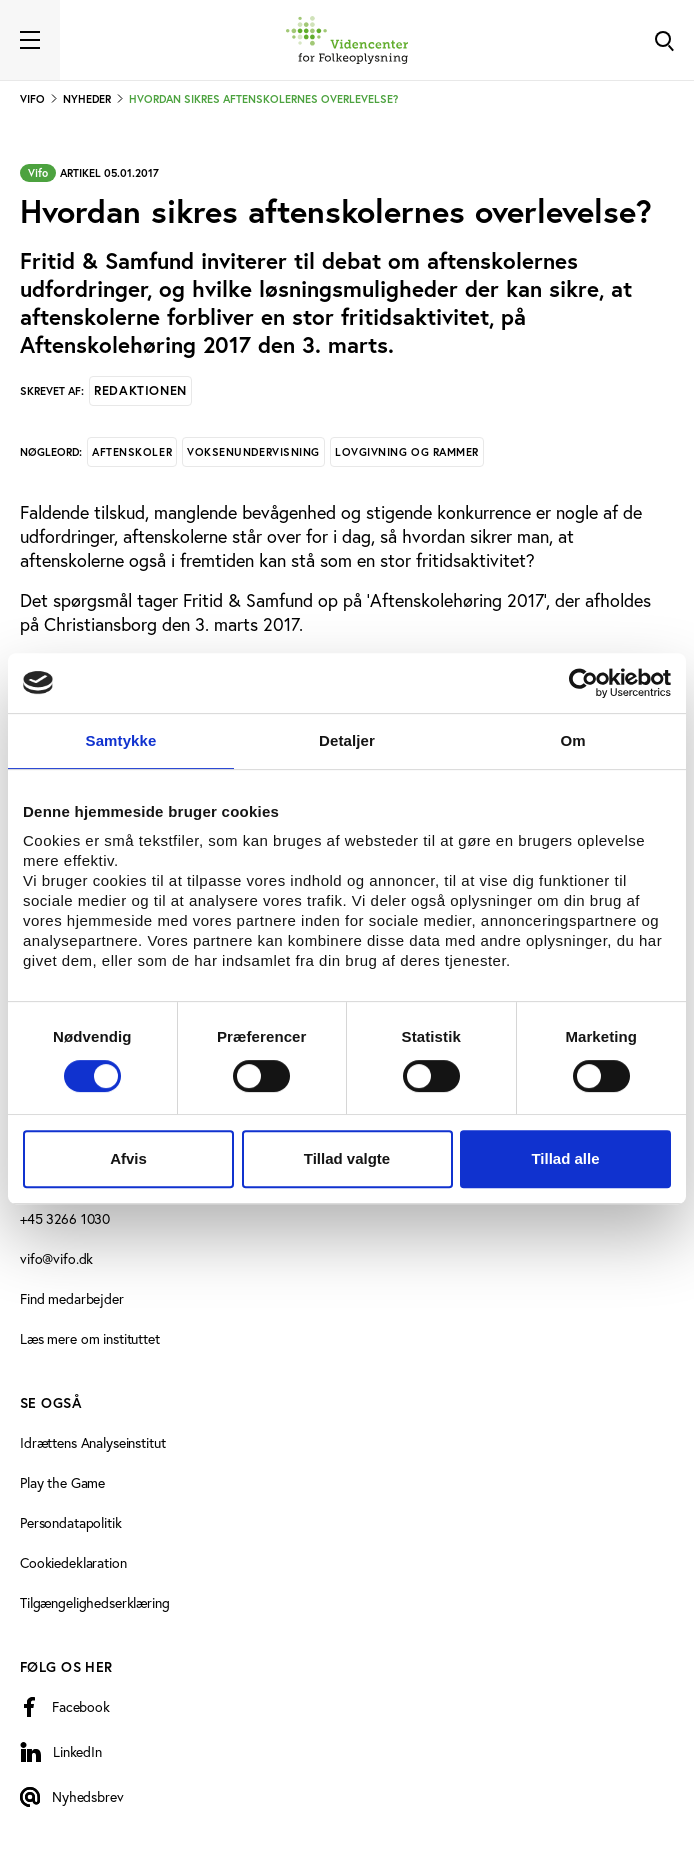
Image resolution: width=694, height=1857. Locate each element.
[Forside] (347, 40)
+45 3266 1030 (65, 1219)
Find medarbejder (72, 1299)
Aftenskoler (132, 452)
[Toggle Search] (664, 40)
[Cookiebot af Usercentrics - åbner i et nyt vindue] (583, 683)
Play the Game (62, 1483)
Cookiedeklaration (73, 1563)
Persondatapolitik (71, 1523)
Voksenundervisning (253, 452)
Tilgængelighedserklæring (95, 1603)
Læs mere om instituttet (90, 1339)
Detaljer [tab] (347, 740)
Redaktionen (140, 390)
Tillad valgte (347, 1158)
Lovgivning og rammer (407, 452)
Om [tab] (572, 740)
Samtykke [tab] (121, 740)
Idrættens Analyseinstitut (93, 1443)
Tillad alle (565, 1158)
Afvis (128, 1158)
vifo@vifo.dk (56, 1259)
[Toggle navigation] (30, 40)
